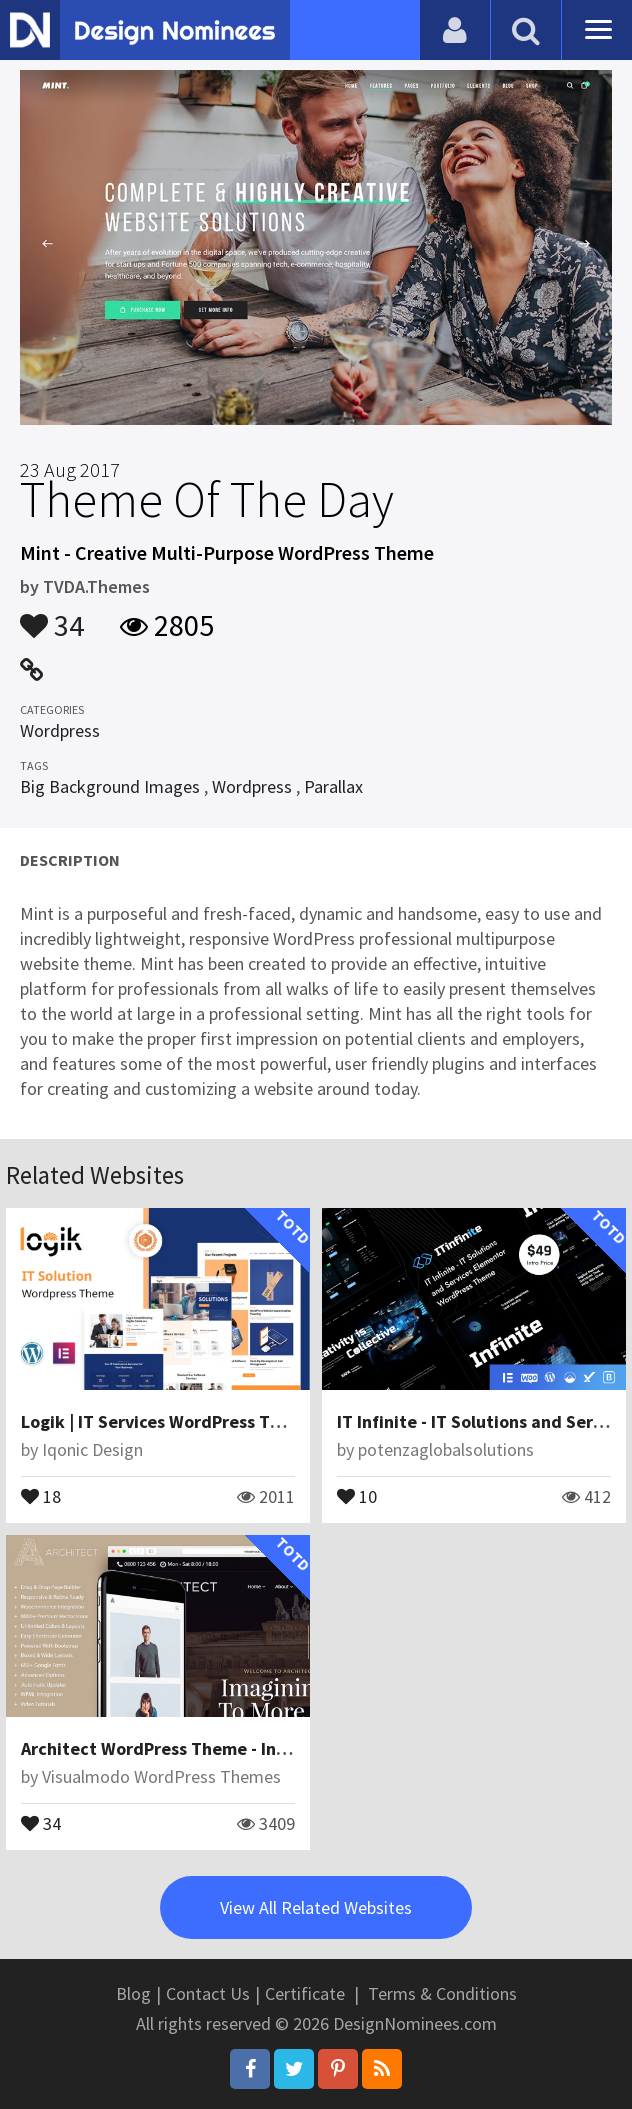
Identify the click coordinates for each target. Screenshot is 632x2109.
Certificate (305, 1993)
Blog (133, 1993)
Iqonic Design (92, 1449)
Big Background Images (110, 786)
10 (357, 1495)
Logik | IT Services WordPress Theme (168, 1421)
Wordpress (60, 730)
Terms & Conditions (442, 1993)
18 (41, 1495)
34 (52, 616)
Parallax (333, 786)
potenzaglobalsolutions (446, 1449)
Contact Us (208, 1993)
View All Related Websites (316, 1907)
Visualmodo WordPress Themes (161, 1776)
